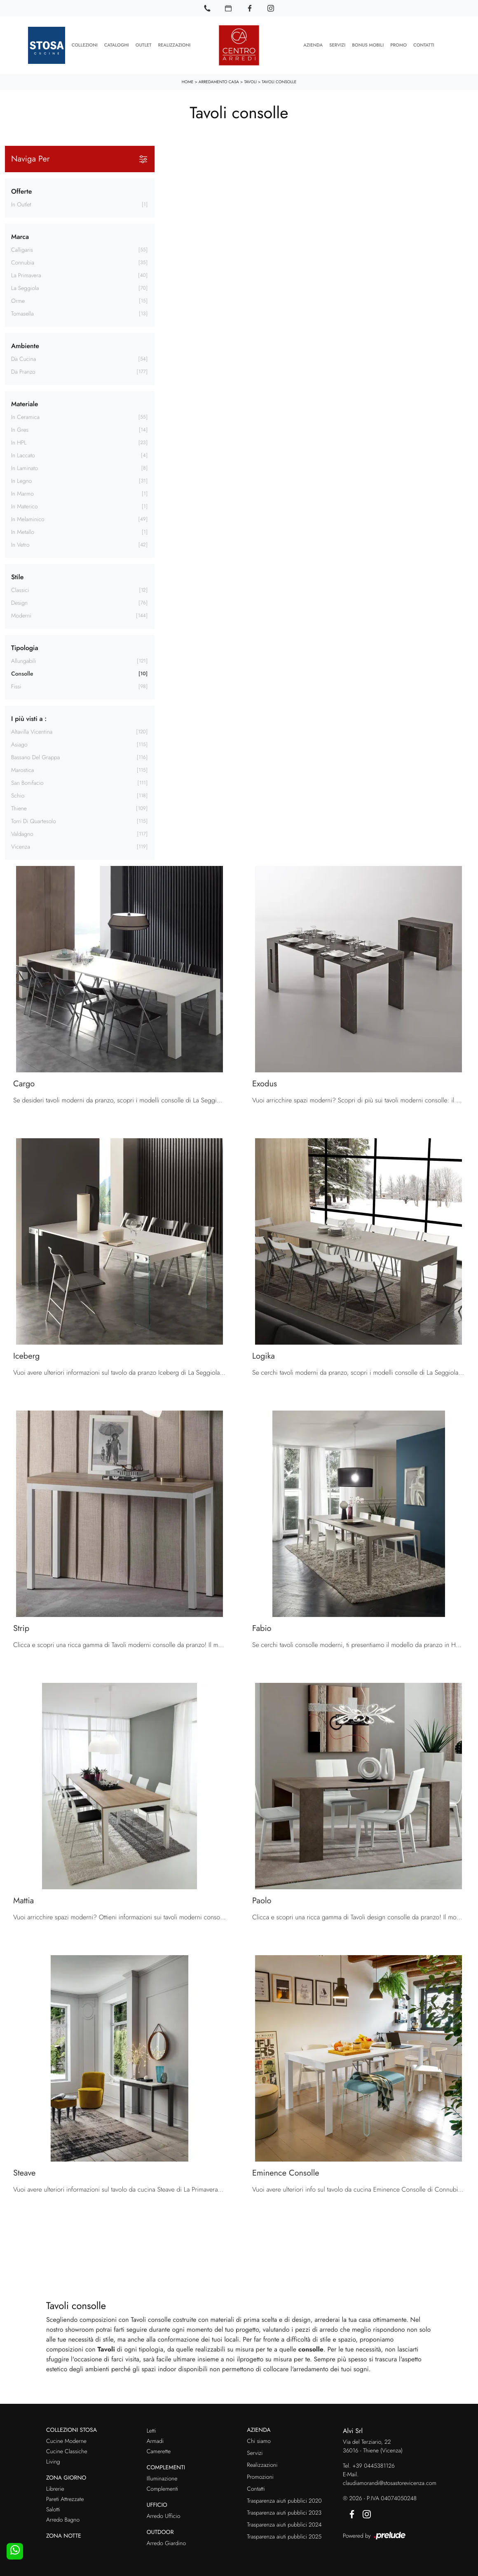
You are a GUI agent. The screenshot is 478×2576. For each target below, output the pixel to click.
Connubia (22, 262)
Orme (18, 301)
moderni (21, 615)
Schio (17, 795)
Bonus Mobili (368, 45)
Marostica (22, 770)
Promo (398, 45)
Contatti (423, 45)
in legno (21, 481)
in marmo (22, 493)
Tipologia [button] (24, 647)
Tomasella (22, 313)
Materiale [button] (24, 403)
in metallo (22, 532)
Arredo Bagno (63, 2520)
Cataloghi (116, 45)
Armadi (155, 2441)
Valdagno (22, 834)
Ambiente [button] (25, 345)
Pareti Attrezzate (65, 2499)
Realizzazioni (174, 45)
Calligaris (22, 250)
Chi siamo (259, 2441)
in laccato (23, 455)
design (19, 603)
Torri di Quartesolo (33, 821)
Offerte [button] (21, 191)
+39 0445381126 (373, 2466)
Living (53, 2462)
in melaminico (28, 519)
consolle (22, 673)
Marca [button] (20, 236)
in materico (24, 506)
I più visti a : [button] (29, 718)
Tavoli (250, 82)
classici (20, 590)
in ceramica (25, 417)
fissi (16, 686)
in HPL (18, 442)
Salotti (53, 2510)
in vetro (20, 544)
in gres (19, 430)
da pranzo (23, 371)
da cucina (23, 359)
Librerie (55, 2489)
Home (188, 82)
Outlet (144, 45)
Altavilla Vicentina (31, 732)
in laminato (24, 468)
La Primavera (26, 275)
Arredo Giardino (166, 2543)
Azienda (313, 45)
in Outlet (21, 204)
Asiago (19, 744)
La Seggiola (25, 288)
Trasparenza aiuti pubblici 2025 (284, 2537)
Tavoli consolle (279, 82)
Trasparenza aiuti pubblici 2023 (284, 2513)
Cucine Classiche (66, 2451)
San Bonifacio (27, 783)
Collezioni (85, 45)
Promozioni (260, 2477)
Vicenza (20, 846)
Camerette (159, 2451)
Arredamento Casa (219, 82)
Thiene (19, 808)
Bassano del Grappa (35, 757)
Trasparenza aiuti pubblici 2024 (284, 2525)
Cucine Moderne (66, 2441)
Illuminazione (162, 2479)
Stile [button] (17, 576)
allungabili (23, 661)
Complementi (162, 2489)
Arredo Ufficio (163, 2516)
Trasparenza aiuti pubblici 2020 (284, 2501)
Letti (151, 2431)
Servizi (337, 45)
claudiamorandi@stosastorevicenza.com (389, 2483)
